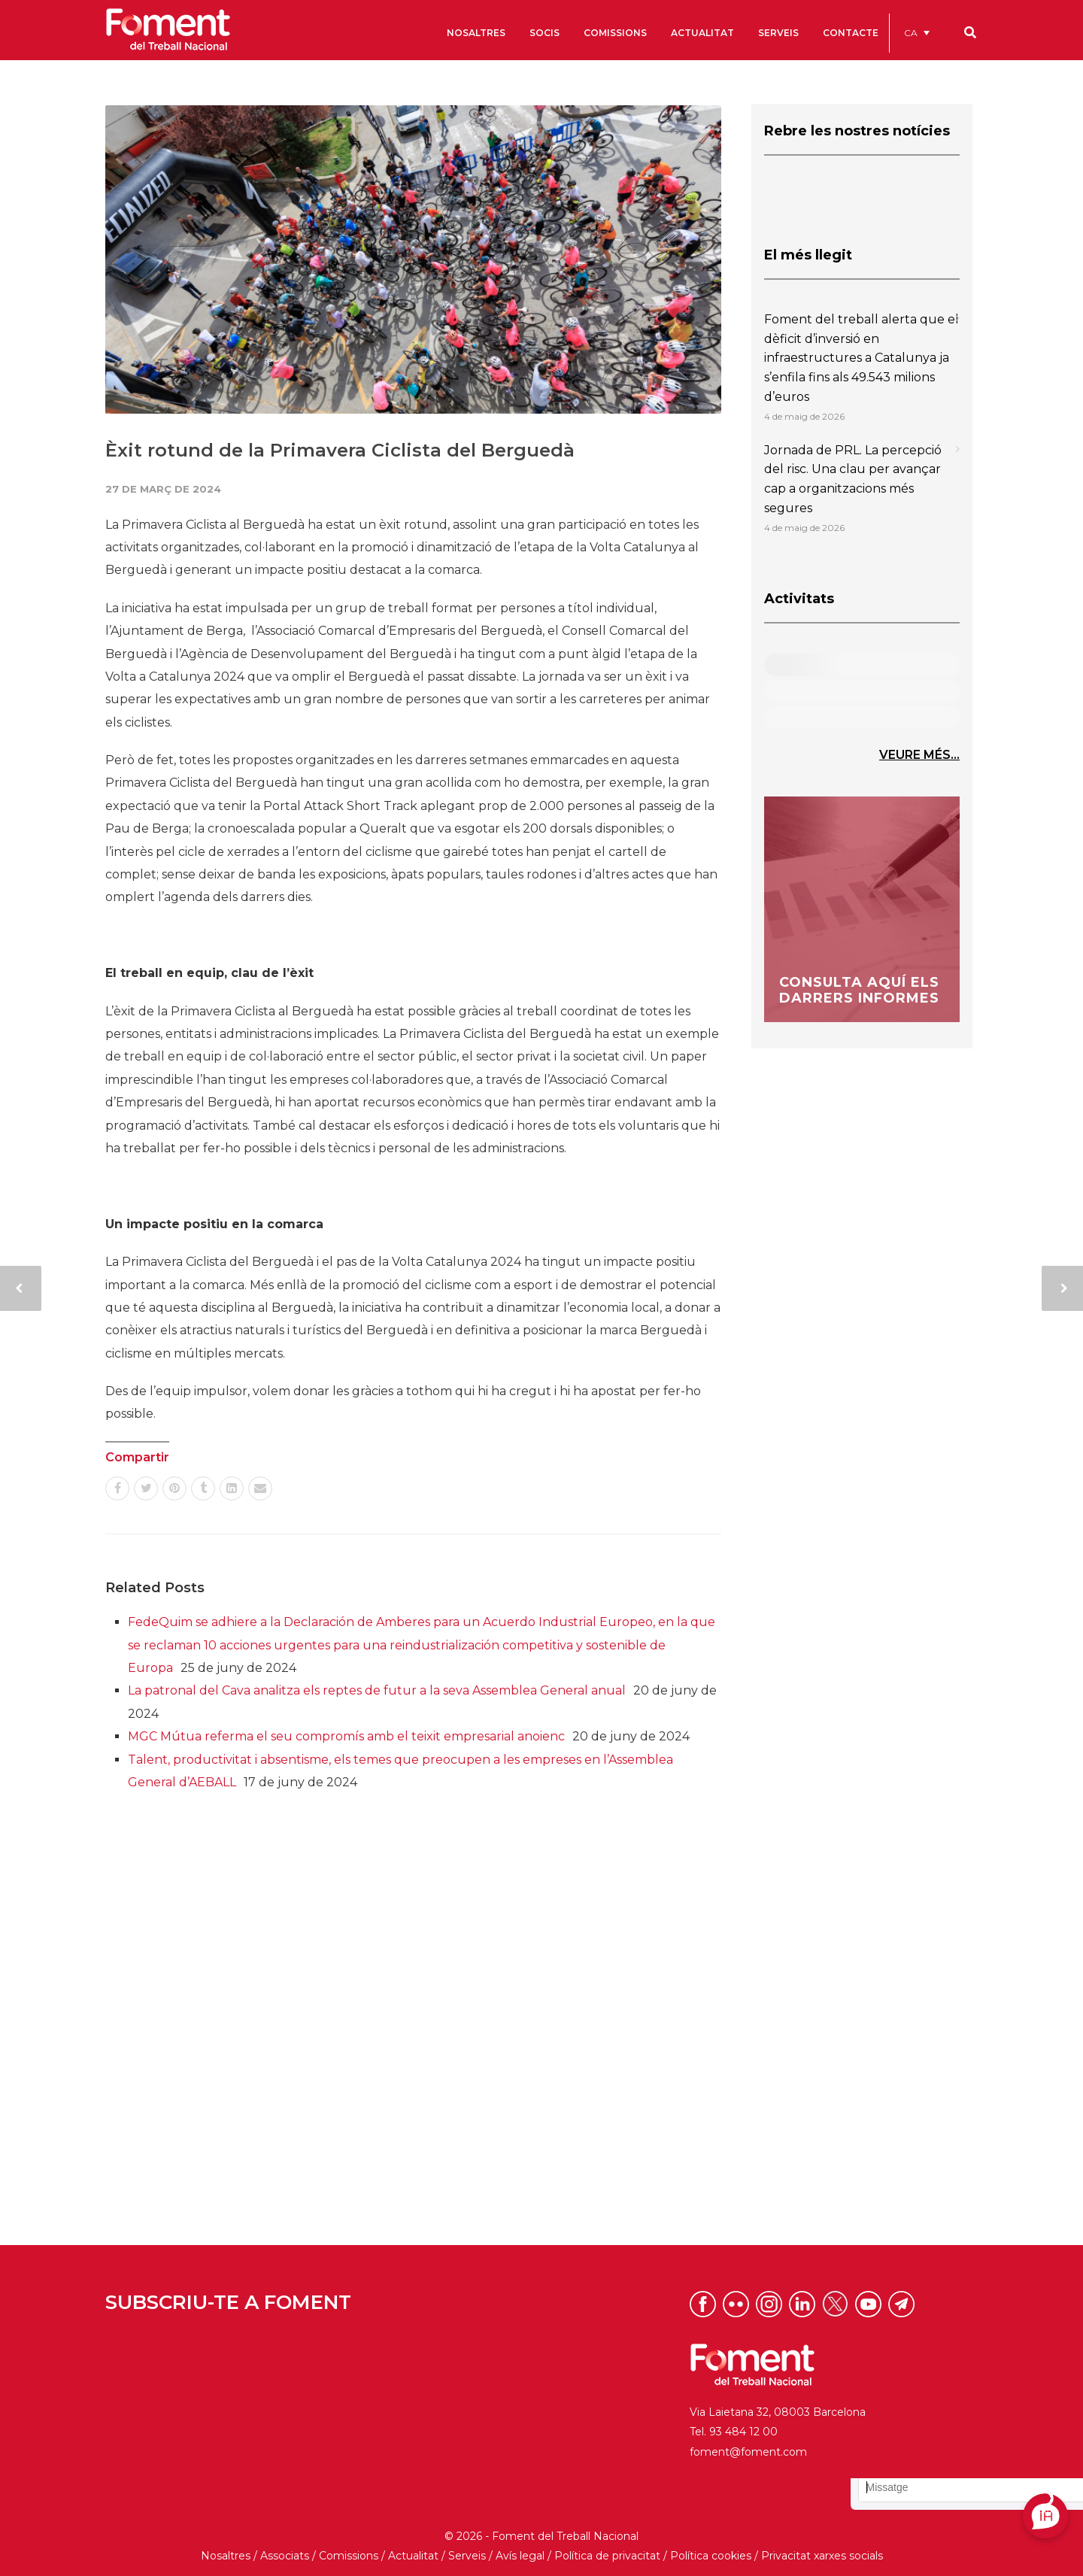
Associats (284, 2555)
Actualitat (413, 2555)
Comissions (348, 2555)
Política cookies (710, 2555)
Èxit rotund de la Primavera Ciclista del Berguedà (340, 450)
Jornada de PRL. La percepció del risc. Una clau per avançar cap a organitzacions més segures (853, 479)
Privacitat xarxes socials (822, 2555)
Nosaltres (225, 2555)
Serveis (467, 2555)
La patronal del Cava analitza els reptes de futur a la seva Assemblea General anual (377, 1690)
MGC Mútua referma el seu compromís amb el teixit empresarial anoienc (346, 1736)
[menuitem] (917, 32)
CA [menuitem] (911, 32)
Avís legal (520, 2555)
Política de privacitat (607, 2555)
